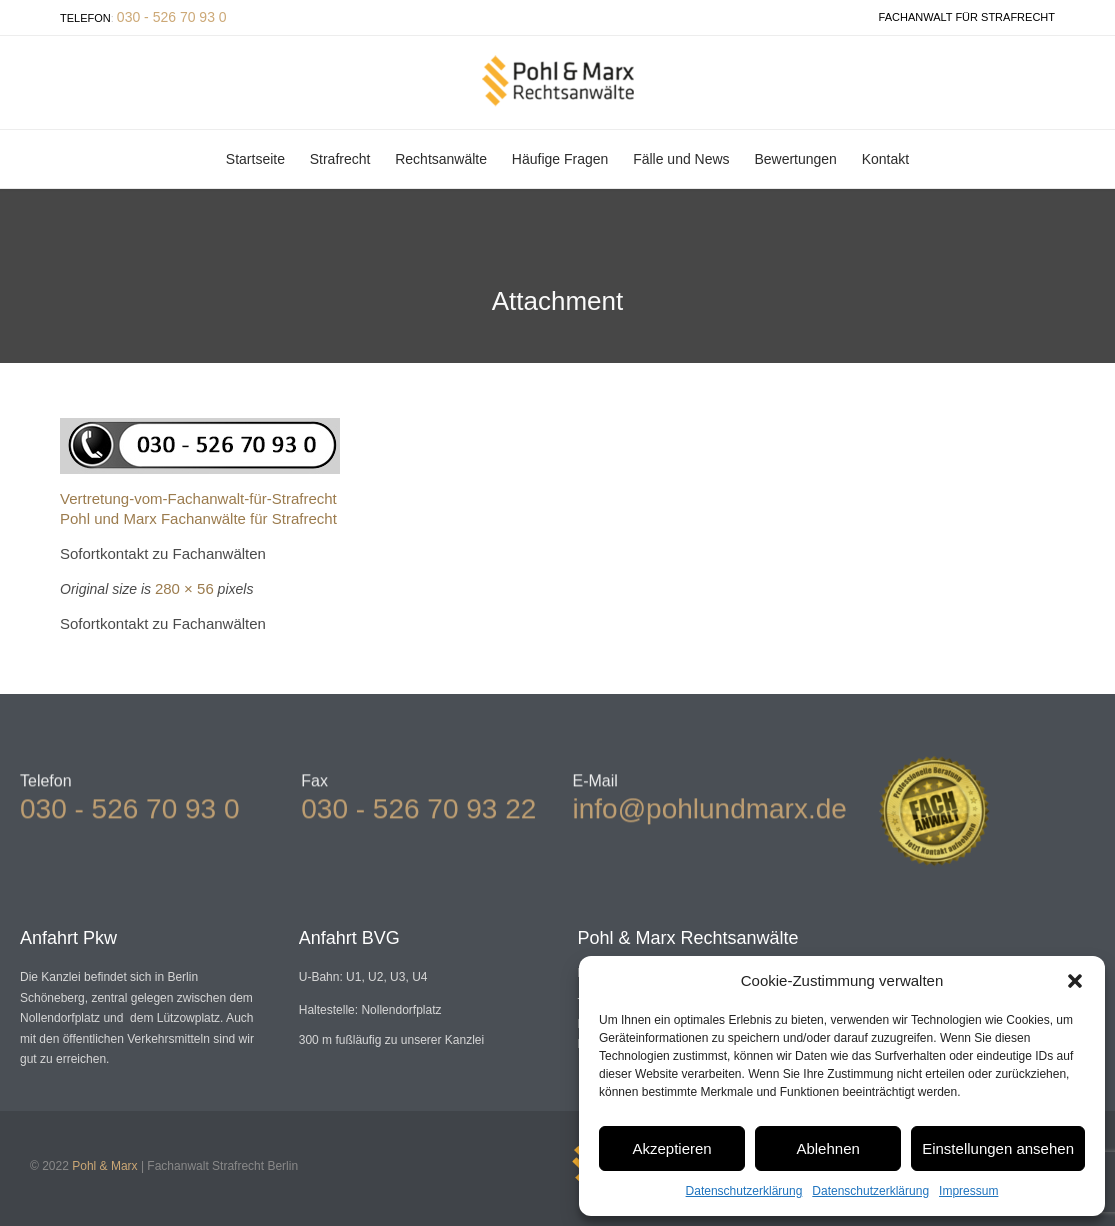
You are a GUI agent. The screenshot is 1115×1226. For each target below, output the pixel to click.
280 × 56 (184, 588)
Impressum (968, 1191)
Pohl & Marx (104, 1166)
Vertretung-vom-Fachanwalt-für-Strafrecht (198, 498)
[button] (1075, 981)
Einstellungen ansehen (998, 1148)
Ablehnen (827, 1148)
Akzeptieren (671, 1148)
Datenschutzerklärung (744, 1191)
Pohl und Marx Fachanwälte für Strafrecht (198, 518)
